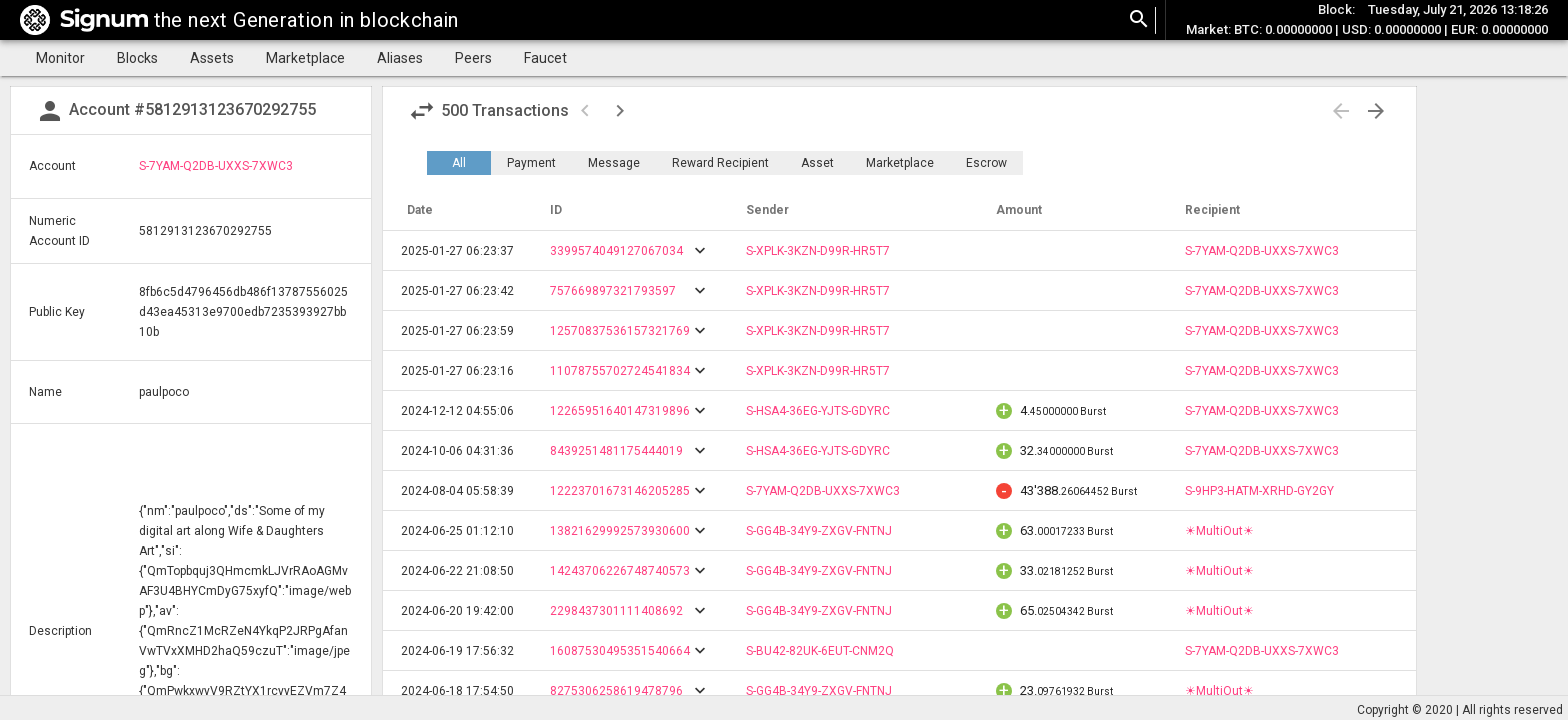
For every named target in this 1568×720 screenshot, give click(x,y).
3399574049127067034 (616, 251)
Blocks (137, 58)
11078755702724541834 (620, 371)
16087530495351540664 (620, 651)
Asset (817, 163)
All (459, 163)
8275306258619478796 (616, 691)
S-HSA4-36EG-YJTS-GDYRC (818, 411)
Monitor (60, 58)
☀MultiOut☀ (1219, 531)
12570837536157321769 (620, 331)
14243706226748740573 (620, 571)
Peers (473, 58)
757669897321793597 (613, 291)
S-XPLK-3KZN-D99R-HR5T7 (818, 251)
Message (614, 163)
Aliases (400, 58)
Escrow (986, 163)
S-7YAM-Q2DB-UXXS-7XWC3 (216, 166)
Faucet (545, 58)
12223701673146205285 (620, 491)
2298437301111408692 (616, 611)
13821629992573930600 (620, 531)
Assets (212, 58)
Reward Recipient (720, 163)
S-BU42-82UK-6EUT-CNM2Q (820, 651)
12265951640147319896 (620, 411)
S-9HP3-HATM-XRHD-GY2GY (1259, 491)
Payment (531, 163)
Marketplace (305, 58)
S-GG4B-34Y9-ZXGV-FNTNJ (819, 531)
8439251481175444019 (616, 451)
